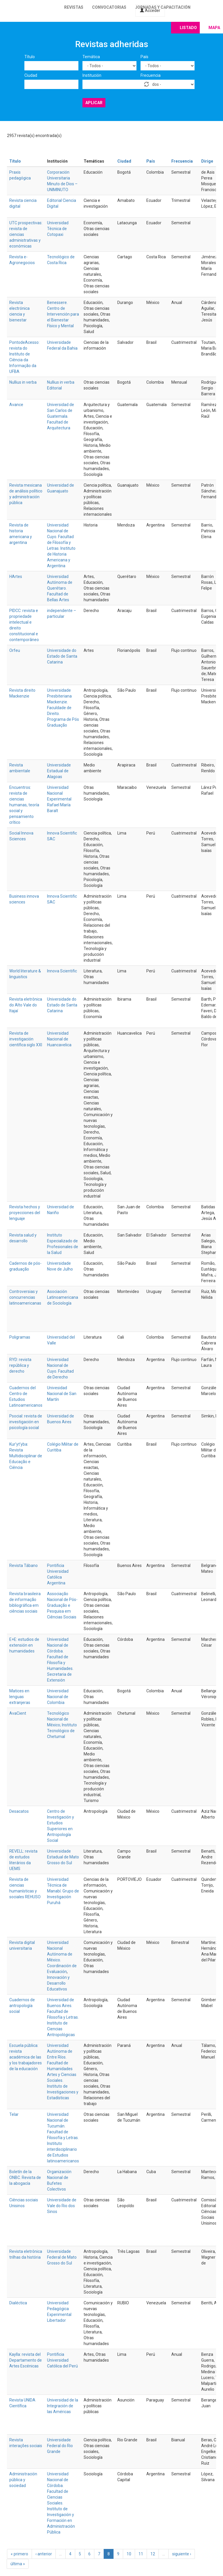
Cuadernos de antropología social (22, 2005)
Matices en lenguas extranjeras (19, 1697)
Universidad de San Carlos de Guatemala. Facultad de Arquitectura (60, 416)
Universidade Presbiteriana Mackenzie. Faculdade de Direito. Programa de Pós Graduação (63, 707)
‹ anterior (43, 2554)
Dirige (207, 161)
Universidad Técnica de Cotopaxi (58, 228)
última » (17, 2563)
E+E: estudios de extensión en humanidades (24, 1645)
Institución (91, 75)
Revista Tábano (23, 1565)
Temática (91, 56)
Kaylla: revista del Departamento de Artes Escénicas (25, 2360)
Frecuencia (151, 75)
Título (29, 56)
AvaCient (17, 1713)
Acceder (150, 10)
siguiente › (181, 2554)
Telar (14, 2114)
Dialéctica (18, 2303)
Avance (16, 404)
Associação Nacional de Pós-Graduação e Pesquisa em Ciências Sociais (62, 1605)
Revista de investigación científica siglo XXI (25, 1039)
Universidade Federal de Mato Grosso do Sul (62, 2257)
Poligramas (19, 1337)
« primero (19, 2554)
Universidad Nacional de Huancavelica (59, 1039)
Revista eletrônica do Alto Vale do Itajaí (25, 1005)
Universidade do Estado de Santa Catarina (62, 656)
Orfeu (14, 650)
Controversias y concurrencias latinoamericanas (25, 1297)
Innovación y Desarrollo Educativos (58, 1983)
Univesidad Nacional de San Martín (61, 1393)
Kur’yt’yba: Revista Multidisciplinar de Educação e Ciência (25, 1456)
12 (152, 2554)
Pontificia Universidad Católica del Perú (62, 2360)
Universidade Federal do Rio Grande (60, 2446)
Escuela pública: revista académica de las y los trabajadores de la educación (25, 2057)
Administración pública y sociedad (23, 2480)
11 (141, 2554)
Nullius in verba (23, 382)
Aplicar (93, 102)
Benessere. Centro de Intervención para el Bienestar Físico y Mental (63, 314)
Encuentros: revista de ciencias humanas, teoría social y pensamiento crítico (24, 805)
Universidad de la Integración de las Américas (62, 2406)
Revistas (73, 7)
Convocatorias (109, 7)
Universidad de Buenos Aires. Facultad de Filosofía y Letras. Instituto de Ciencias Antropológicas (63, 2017)
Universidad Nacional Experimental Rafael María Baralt (59, 799)
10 (129, 2554)
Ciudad (30, 75)
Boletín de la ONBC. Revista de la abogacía (25, 2177)
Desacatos (19, 1811)
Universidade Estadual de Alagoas (59, 771)
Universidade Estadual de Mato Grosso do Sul (63, 1857)
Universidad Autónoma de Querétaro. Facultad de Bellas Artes (59, 588)
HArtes (15, 576)
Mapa (214, 27)
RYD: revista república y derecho (20, 1365)
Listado (188, 27)
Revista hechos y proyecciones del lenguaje (24, 1213)
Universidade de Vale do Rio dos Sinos (61, 2206)
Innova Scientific (62, 971)
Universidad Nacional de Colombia (58, 1697)
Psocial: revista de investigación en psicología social (25, 1422)
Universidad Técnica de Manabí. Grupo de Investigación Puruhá (63, 1891)
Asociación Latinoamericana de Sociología (62, 1297)
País (144, 56)
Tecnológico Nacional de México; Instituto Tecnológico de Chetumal (62, 1725)
